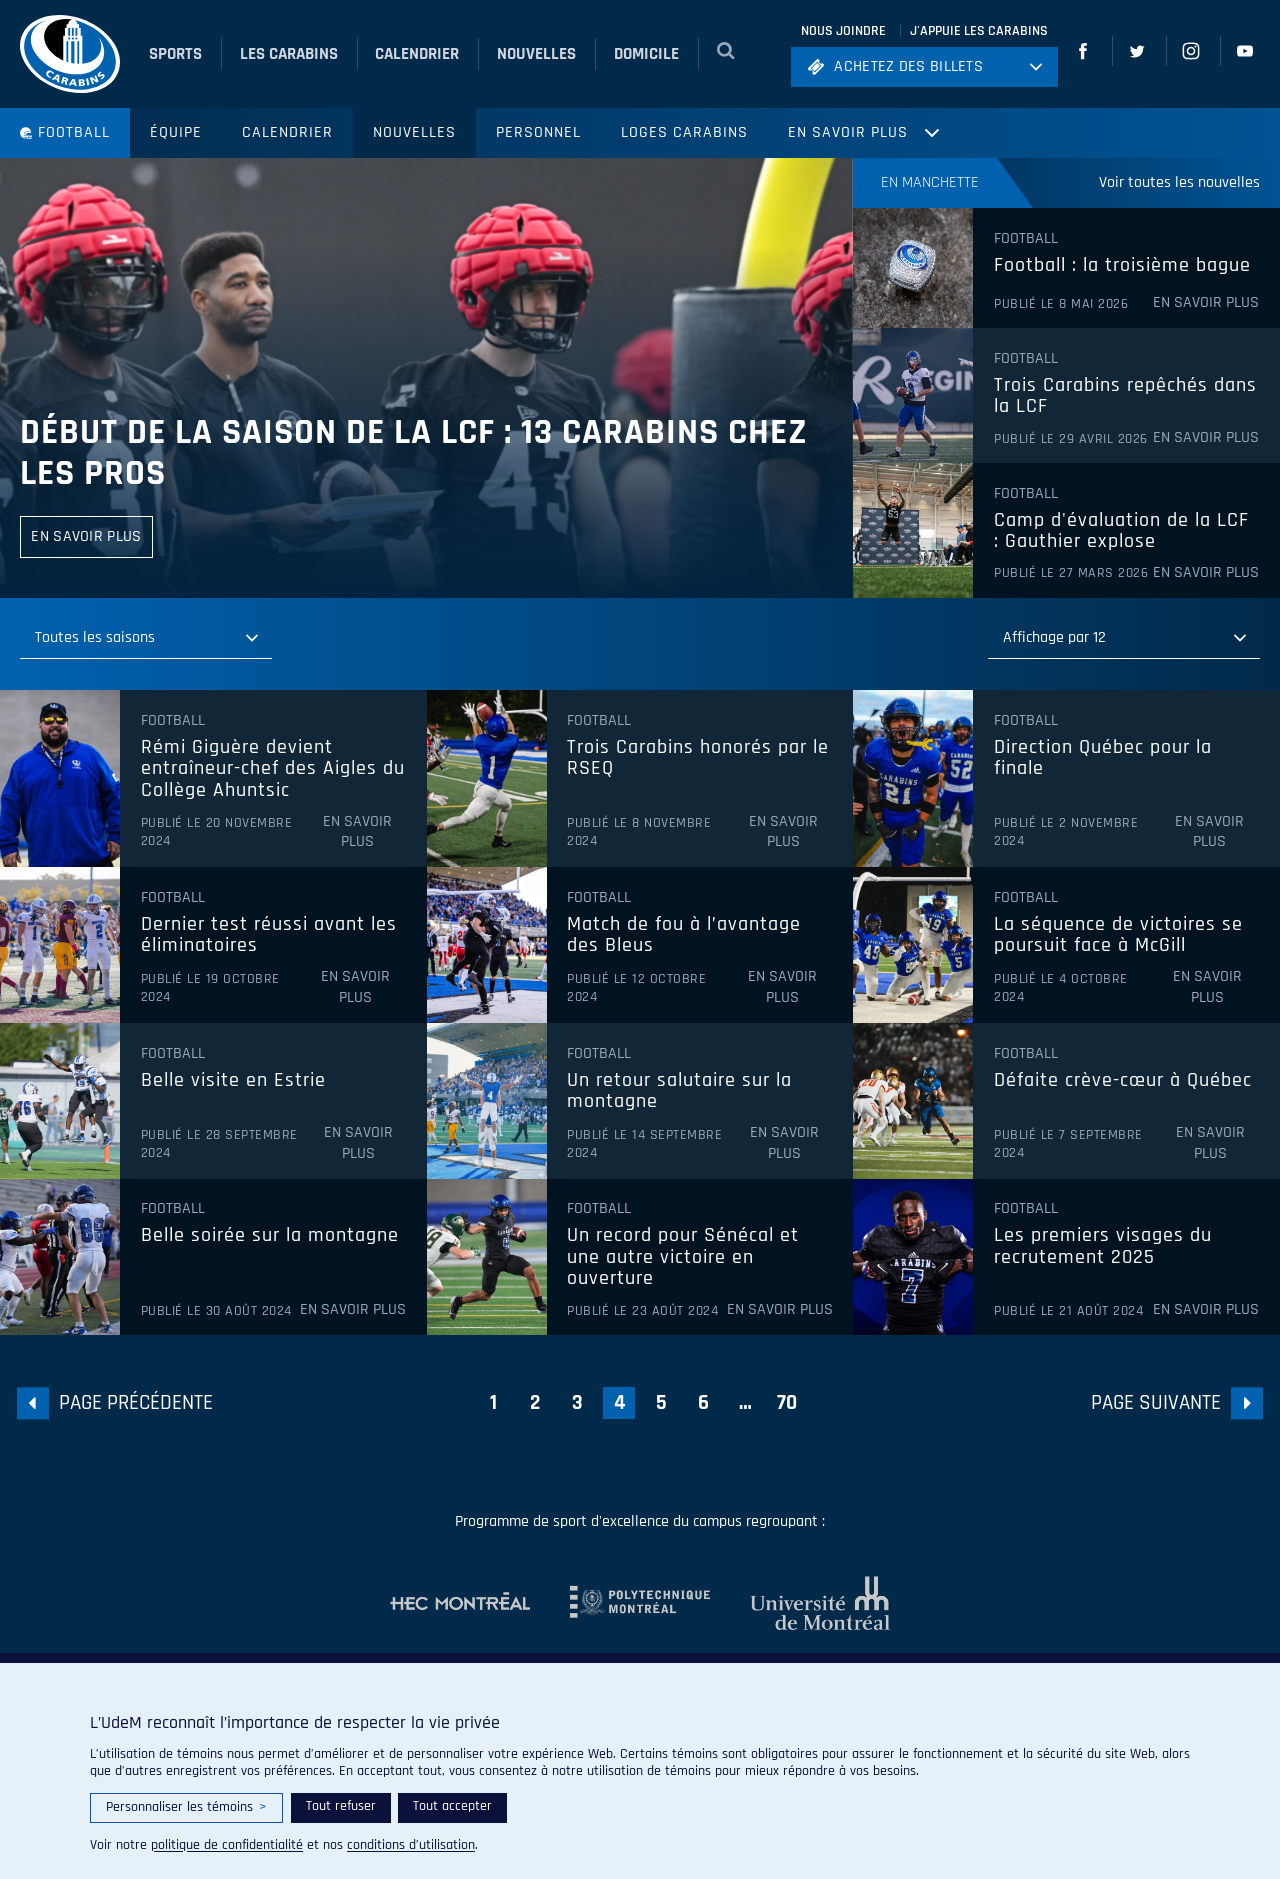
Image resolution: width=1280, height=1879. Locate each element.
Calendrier (287, 132)
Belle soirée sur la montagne (270, 1236)
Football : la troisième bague (1122, 266)
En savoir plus (848, 132)
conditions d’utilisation (411, 1845)
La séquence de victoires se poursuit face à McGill (1118, 935)
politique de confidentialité (227, 1845)
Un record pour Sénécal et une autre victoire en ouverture (683, 1257)
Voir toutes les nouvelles (1179, 182)
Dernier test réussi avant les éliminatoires (269, 935)
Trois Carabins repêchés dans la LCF (1125, 396)
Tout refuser (341, 1806)
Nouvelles (414, 132)
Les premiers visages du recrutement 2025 (1103, 1246)
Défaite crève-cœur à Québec (1123, 1081)
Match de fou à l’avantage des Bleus (684, 935)
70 (787, 1402)
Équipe (176, 132)
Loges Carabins (684, 132)
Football (65, 132)
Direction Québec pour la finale (1103, 758)
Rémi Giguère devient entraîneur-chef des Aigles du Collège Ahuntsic (273, 769)
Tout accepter (452, 1806)
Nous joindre (843, 31)
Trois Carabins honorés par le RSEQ (698, 758)
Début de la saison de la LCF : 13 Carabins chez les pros (414, 453)
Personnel (538, 132)
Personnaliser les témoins (186, 1807)
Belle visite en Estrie (233, 1081)
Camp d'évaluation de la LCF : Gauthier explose (1121, 531)
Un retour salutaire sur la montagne (679, 1091)
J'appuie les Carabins (979, 31)
